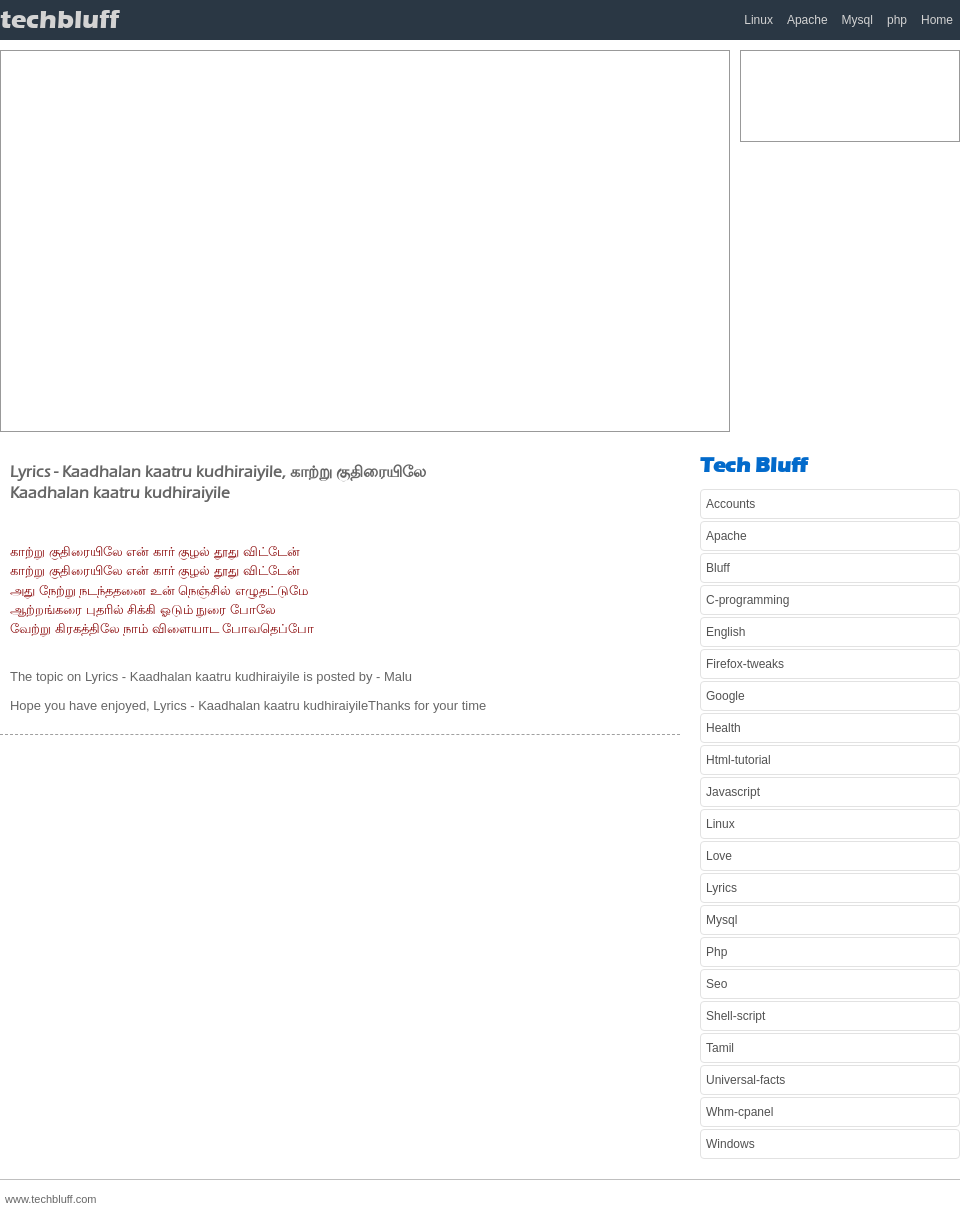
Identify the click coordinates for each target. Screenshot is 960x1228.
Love (719, 856)
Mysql (857, 20)
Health (723, 728)
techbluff (59, 19)
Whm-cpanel (739, 1112)
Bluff (718, 568)
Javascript (733, 792)
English (725, 632)
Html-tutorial (738, 760)
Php (716, 952)
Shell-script (735, 1016)
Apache (807, 20)
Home (937, 20)
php (897, 20)
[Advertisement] (187, 238)
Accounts (730, 504)
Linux (758, 20)
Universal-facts (745, 1080)
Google (725, 696)
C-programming (747, 600)
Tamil (720, 1048)
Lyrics (721, 888)
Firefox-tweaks (745, 664)
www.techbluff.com (51, 1199)
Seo (716, 984)
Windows (730, 1144)
